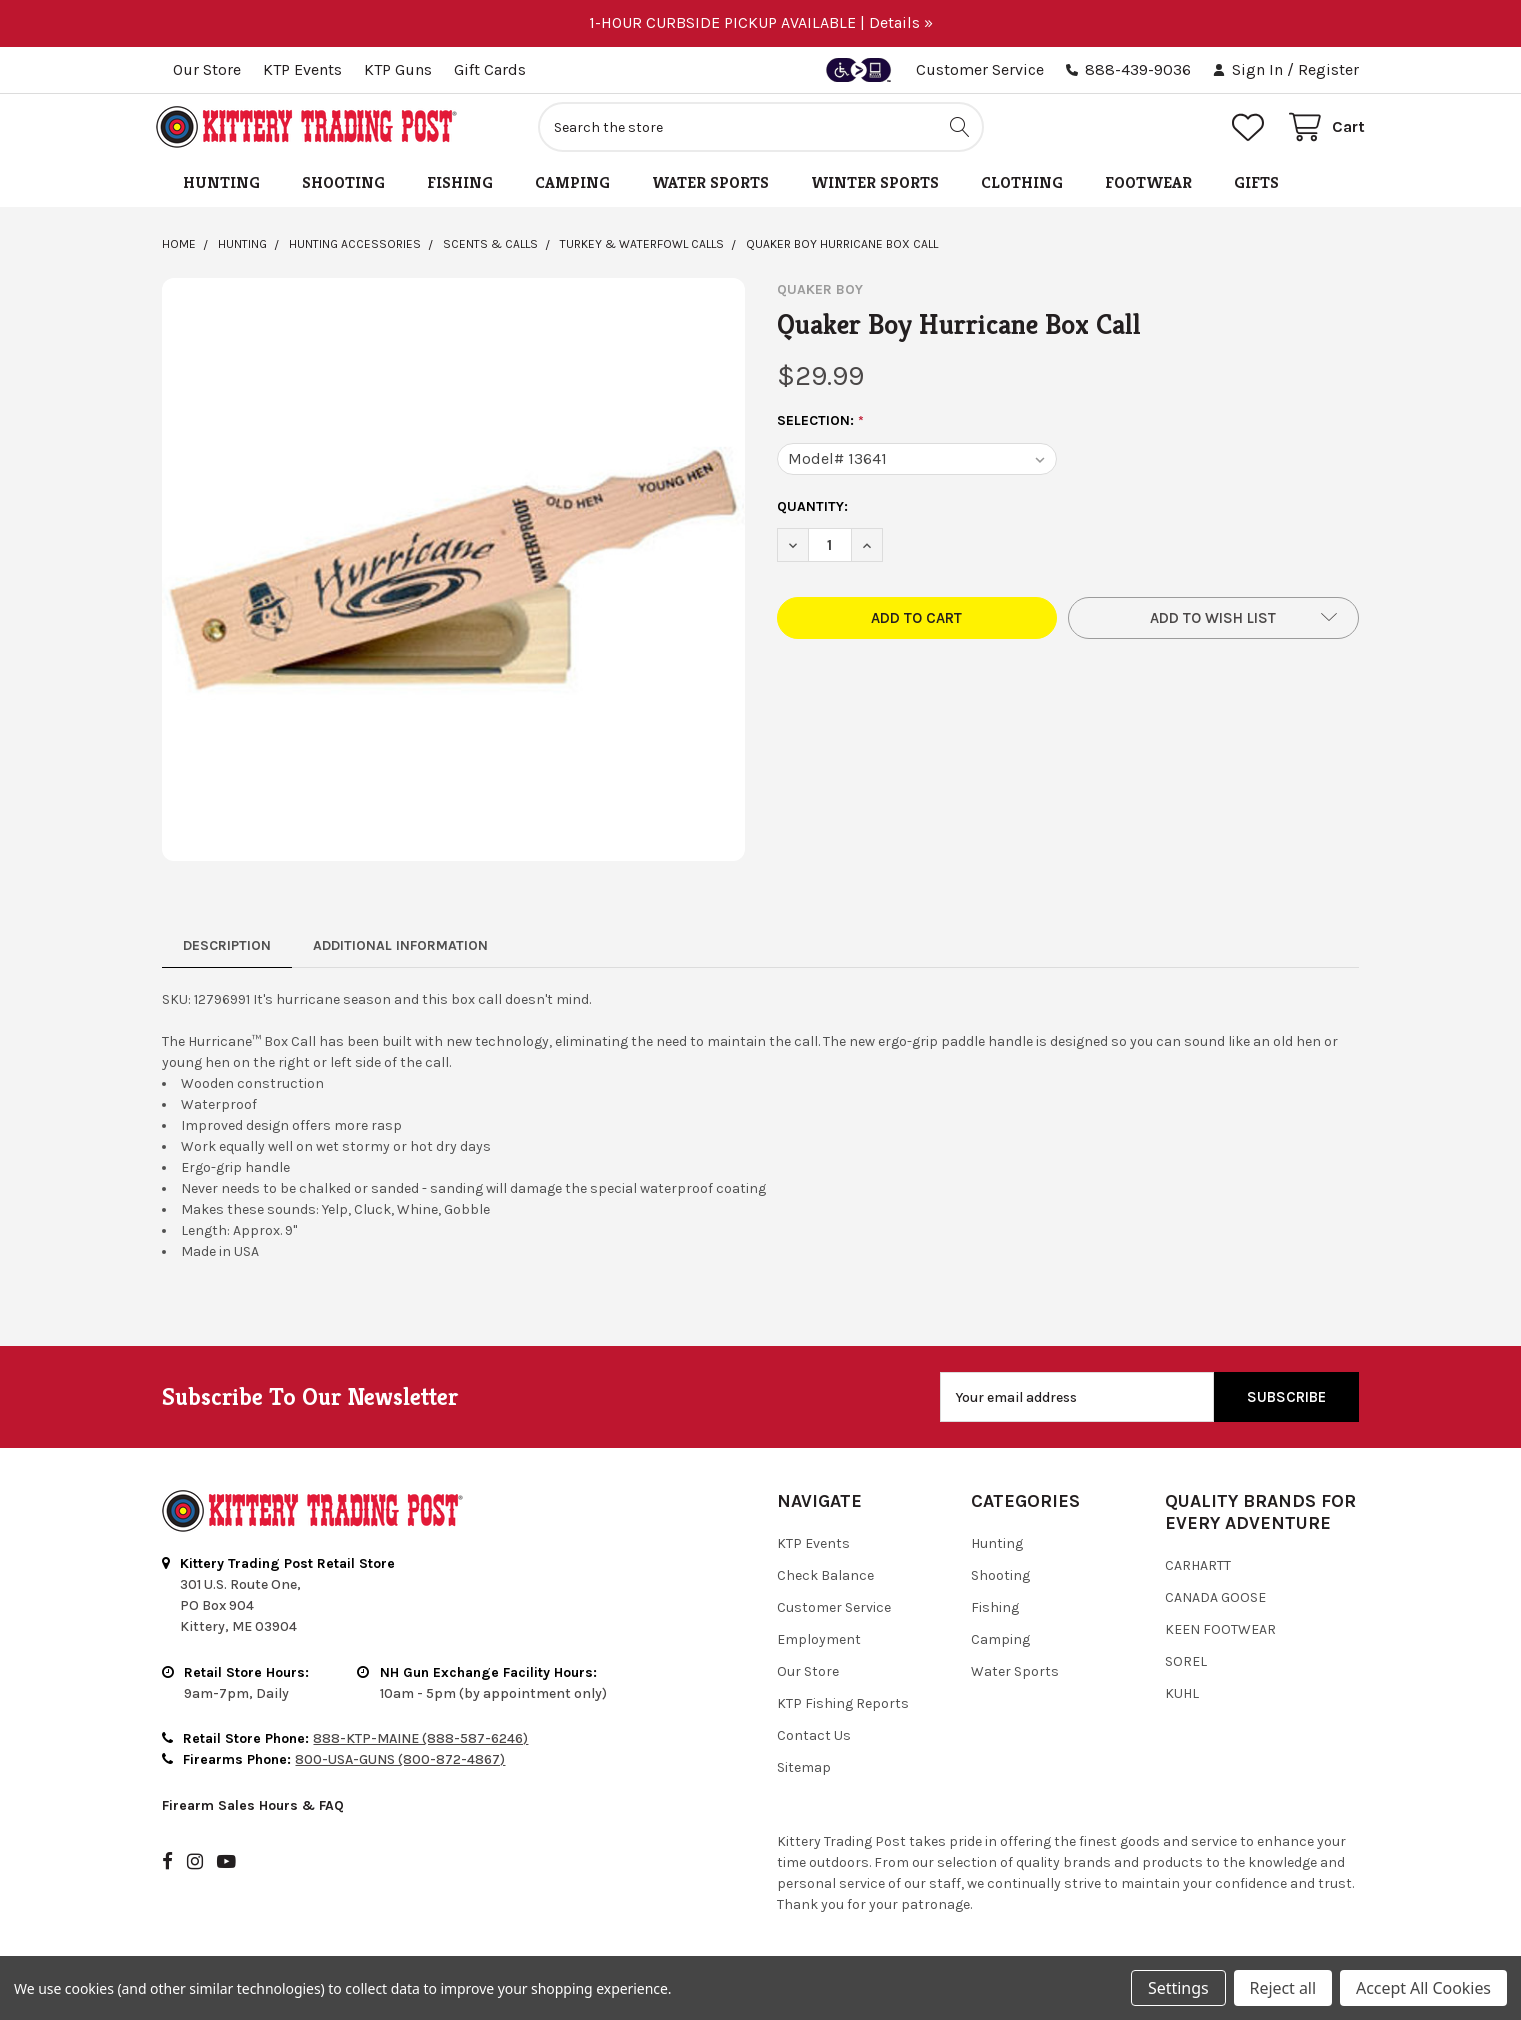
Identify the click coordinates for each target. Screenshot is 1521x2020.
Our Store (207, 69)
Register (1328, 69)
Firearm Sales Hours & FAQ (253, 1810)
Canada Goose (1215, 1603)
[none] (453, 575)
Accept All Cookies (1423, 1988)
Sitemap (804, 1773)
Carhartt (1198, 1571)
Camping (572, 188)
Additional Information (400, 951)
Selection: (821, 427)
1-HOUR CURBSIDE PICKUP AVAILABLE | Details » (761, 22)
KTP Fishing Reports (843, 1709)
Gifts (1256, 188)
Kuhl (1182, 1699)
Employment (819, 1645)
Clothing (1022, 188)
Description (227, 951)
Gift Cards (490, 69)
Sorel (1186, 1667)
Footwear (1148, 188)
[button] (1213, 623)
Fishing (460, 188)
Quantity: (812, 512)
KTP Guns (398, 69)
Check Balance (825, 1581)
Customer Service (980, 69)
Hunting (221, 188)
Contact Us (814, 1741)
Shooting (343, 188)
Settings (1178, 1988)
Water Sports (710, 188)
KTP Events (302, 69)
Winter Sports (875, 188)
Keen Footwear (1220, 1635)
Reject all (1283, 1988)
